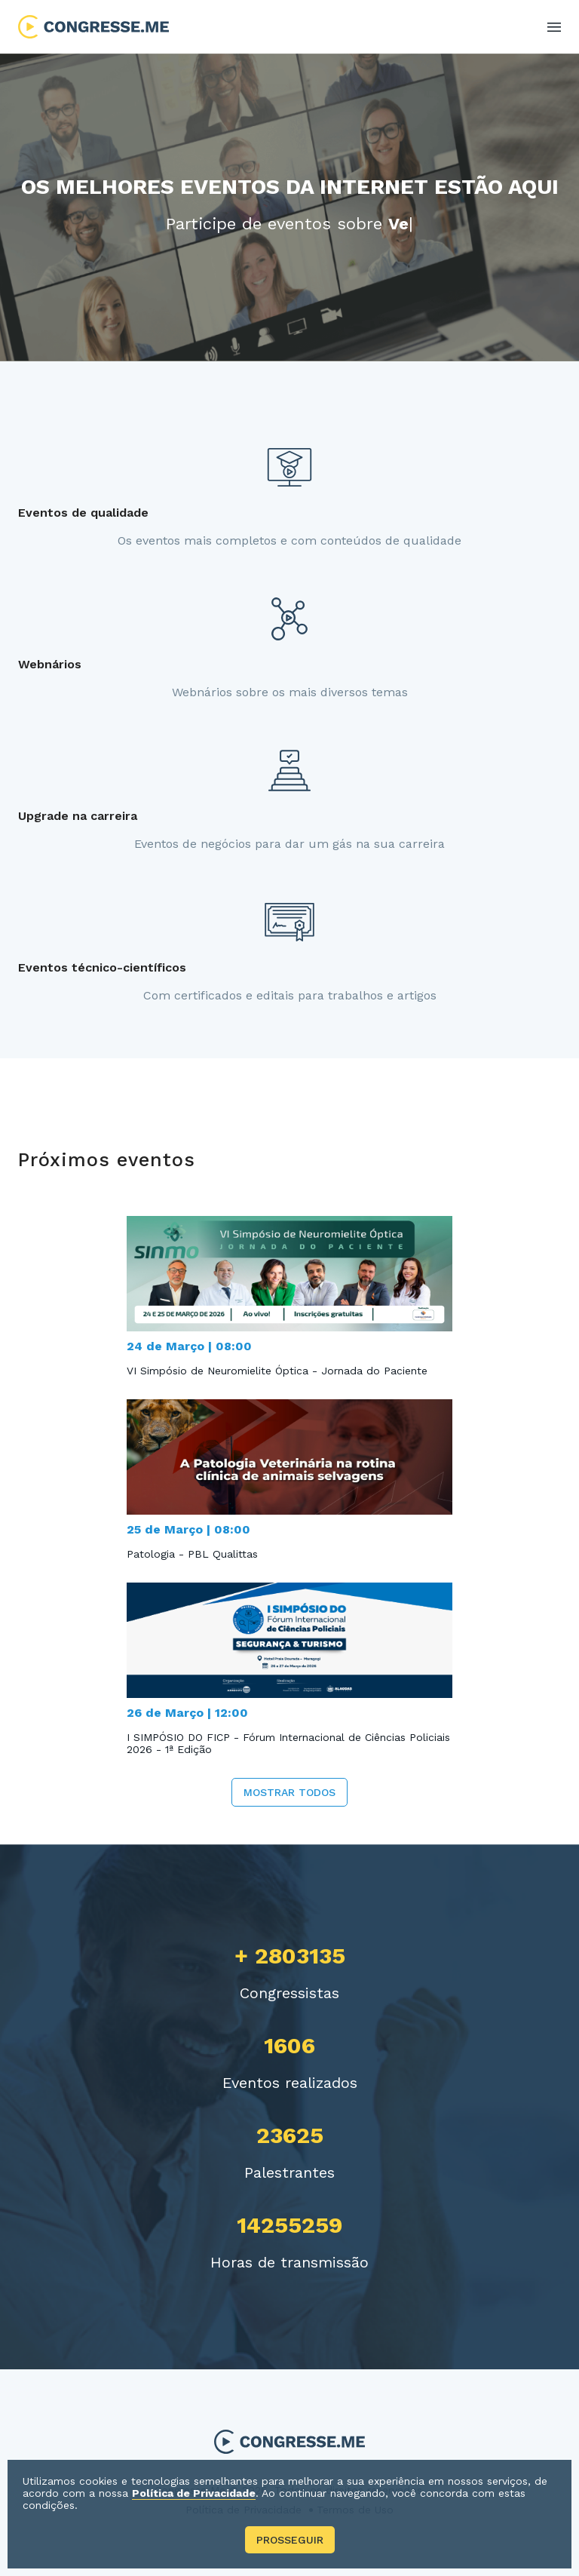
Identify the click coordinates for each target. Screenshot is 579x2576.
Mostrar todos (289, 1792)
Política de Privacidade (194, 2493)
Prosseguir (289, 2540)
